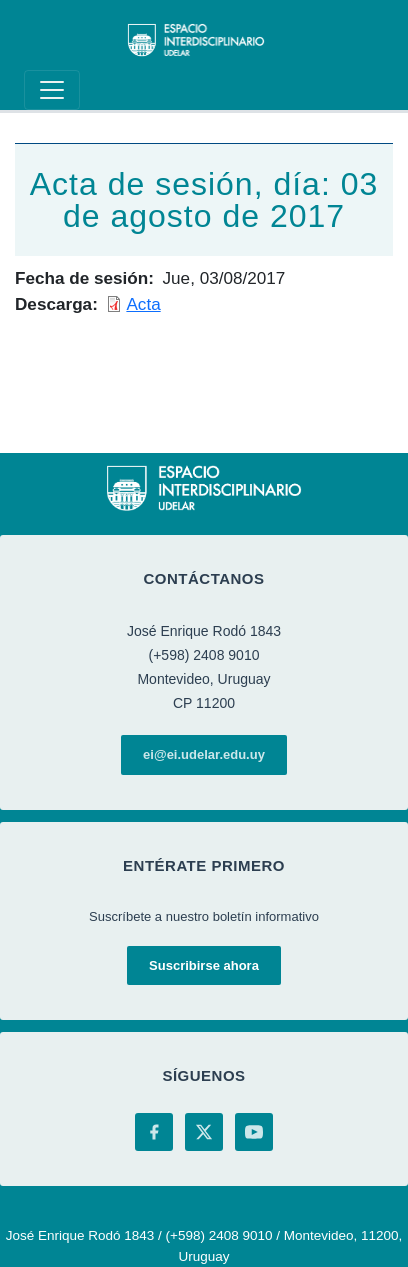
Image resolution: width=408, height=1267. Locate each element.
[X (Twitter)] (204, 1132)
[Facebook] (154, 1132)
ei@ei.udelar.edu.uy (204, 754)
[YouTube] (254, 1132)
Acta (143, 304)
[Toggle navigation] (52, 90)
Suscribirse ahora (204, 965)
